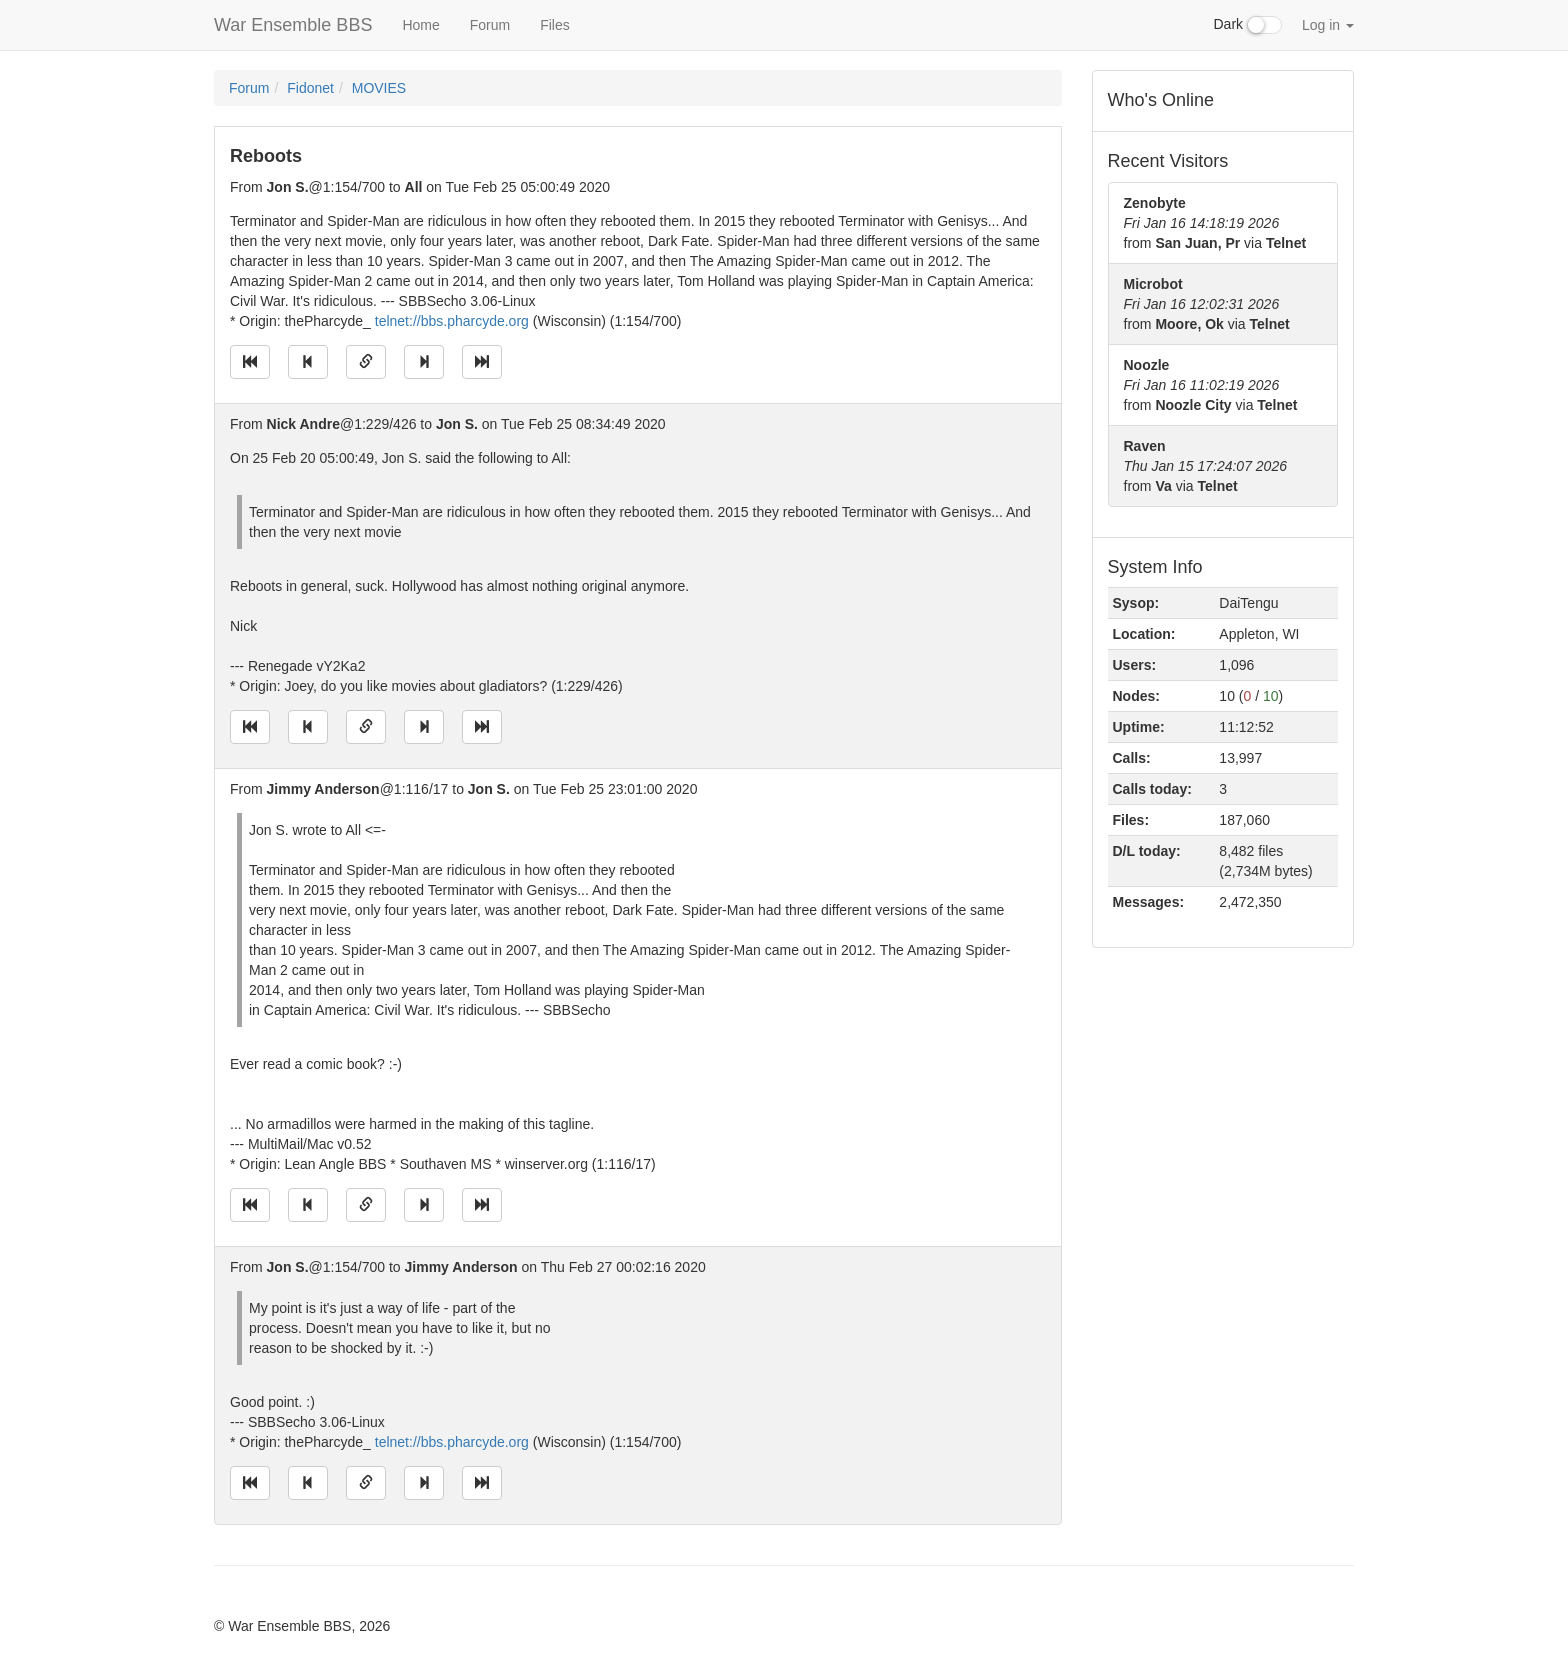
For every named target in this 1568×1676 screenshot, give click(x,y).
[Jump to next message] (424, 362)
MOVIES (379, 88)
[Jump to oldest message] (250, 362)
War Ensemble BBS (293, 25)
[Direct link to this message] (366, 362)
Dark (1248, 25)
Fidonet (310, 88)
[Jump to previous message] (308, 362)
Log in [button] (1328, 25)
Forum (490, 25)
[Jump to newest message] (482, 362)
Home (420, 25)
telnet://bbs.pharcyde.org (452, 321)
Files (555, 25)
